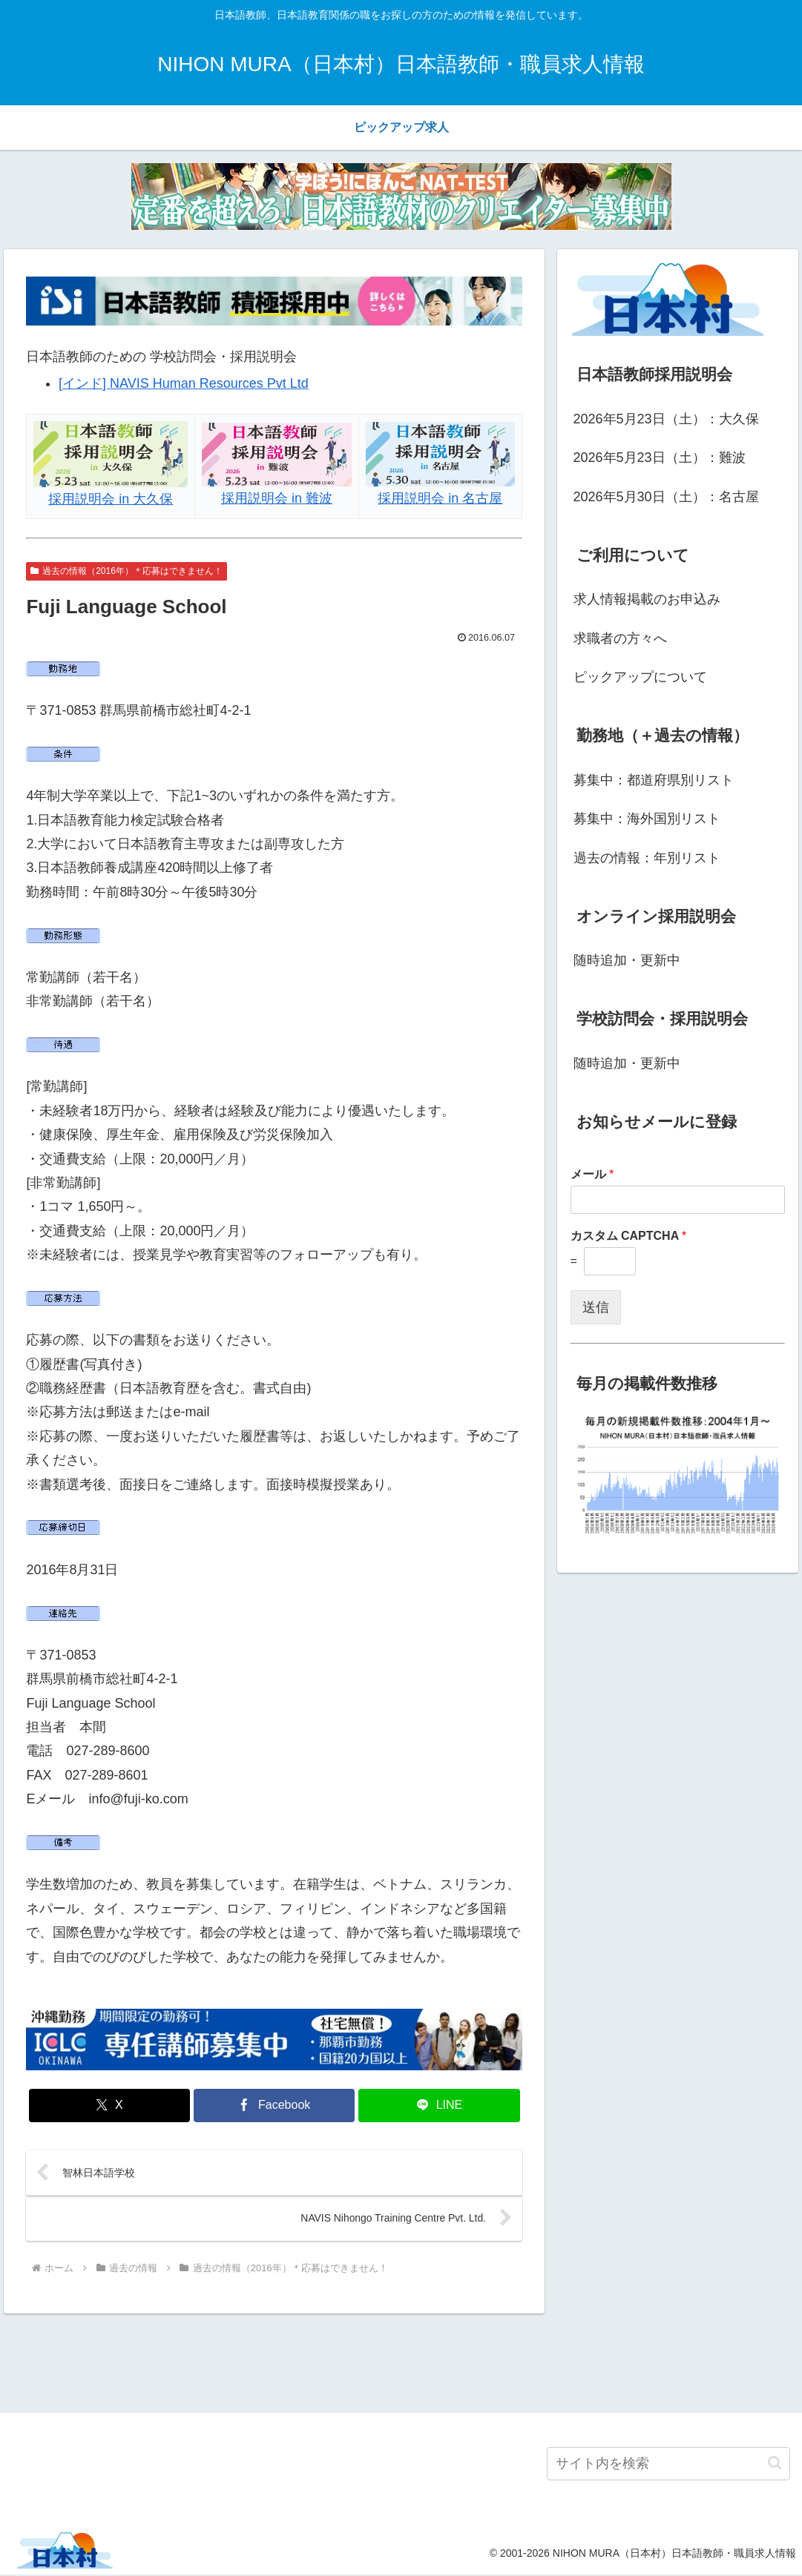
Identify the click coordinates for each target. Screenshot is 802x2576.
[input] (668, 2464)
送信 (595, 1307)
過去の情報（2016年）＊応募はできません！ (126, 571)
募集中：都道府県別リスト (653, 780)
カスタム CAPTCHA (629, 1235)
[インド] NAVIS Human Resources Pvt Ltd (184, 383)
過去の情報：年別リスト (646, 858)
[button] (775, 2464)
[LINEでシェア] (438, 2105)
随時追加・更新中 (626, 960)
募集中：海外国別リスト (646, 818)
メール (592, 1174)
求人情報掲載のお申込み (646, 599)
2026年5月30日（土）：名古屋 (666, 496)
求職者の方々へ (620, 638)
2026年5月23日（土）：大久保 (666, 419)
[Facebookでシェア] (274, 2105)
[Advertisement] (401, 2361)
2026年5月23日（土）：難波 (659, 457)
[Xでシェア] (109, 2105)
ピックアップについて (640, 677)
